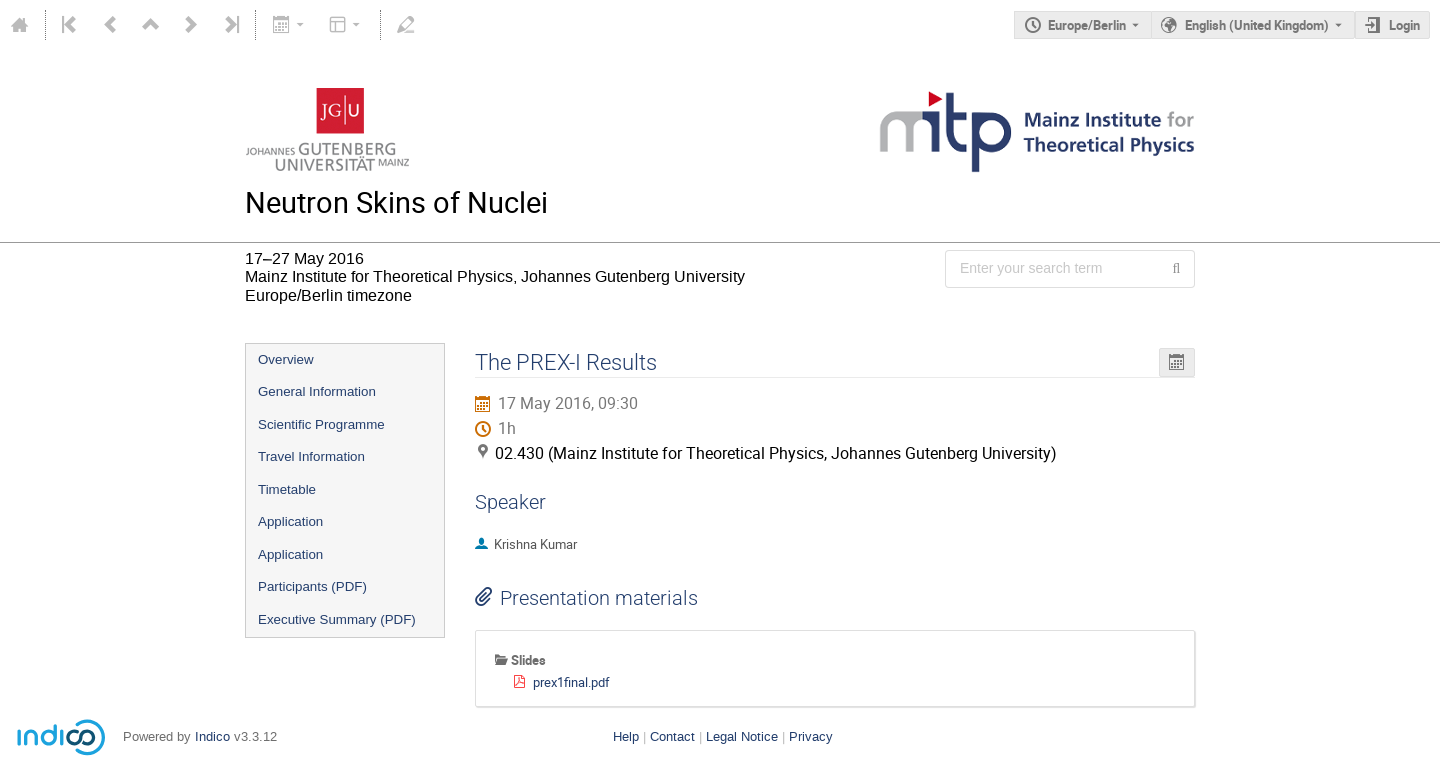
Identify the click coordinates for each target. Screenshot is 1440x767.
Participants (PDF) (312, 586)
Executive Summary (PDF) (337, 619)
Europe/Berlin (1087, 25)
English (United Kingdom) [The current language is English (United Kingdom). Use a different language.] (1257, 25)
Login (1404, 25)
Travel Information (311, 456)
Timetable (287, 489)
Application (290, 521)
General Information (317, 391)
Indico (212, 736)
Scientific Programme (321, 424)
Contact (672, 736)
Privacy (811, 736)
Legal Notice (742, 736)
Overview (286, 359)
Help (626, 736)
